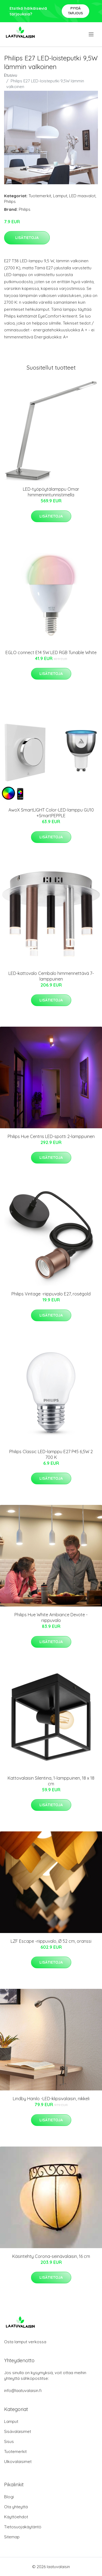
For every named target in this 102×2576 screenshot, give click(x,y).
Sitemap (12, 2536)
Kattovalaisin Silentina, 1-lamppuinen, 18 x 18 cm (51, 1780)
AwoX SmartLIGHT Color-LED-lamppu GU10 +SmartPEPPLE (51, 812)
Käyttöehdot (16, 2516)
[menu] (91, 34)
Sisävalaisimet (17, 2431)
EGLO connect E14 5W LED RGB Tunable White (51, 652)
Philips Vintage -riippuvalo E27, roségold (51, 1294)
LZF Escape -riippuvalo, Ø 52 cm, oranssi (51, 1941)
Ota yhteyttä (16, 2506)
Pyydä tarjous (75, 10)
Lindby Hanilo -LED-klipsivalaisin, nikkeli (51, 2098)
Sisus (9, 2441)
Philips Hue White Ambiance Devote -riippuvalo (51, 1617)
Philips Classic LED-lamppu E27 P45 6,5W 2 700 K (51, 1454)
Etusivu (10, 75)
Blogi (9, 2496)
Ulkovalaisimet (18, 2461)
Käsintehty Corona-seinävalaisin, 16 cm (51, 2256)
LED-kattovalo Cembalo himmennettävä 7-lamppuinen (51, 976)
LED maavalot (82, 195)
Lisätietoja (27, 237)
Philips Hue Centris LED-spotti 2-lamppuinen (51, 1136)
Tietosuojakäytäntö (22, 2526)
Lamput (60, 195)
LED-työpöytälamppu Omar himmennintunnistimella (51, 491)
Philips (10, 201)
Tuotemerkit (40, 195)
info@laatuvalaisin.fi (23, 2390)
